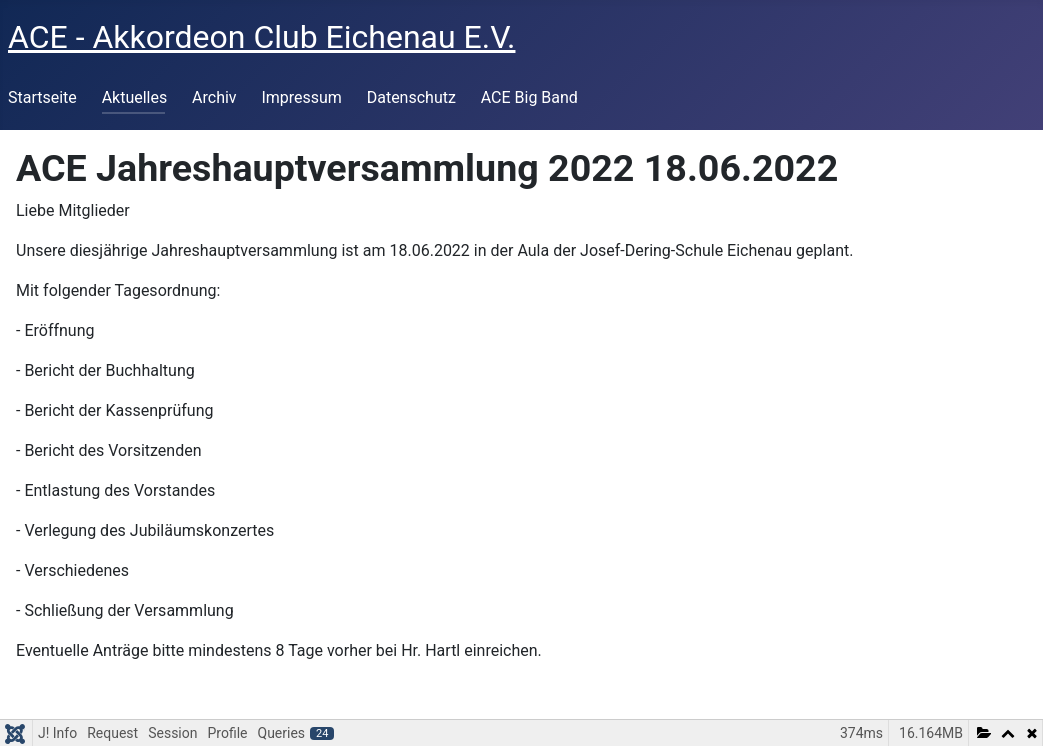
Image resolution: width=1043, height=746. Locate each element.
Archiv (214, 97)
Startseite (42, 97)
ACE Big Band (529, 97)
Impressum (301, 97)
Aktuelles (135, 97)
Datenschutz (411, 97)
